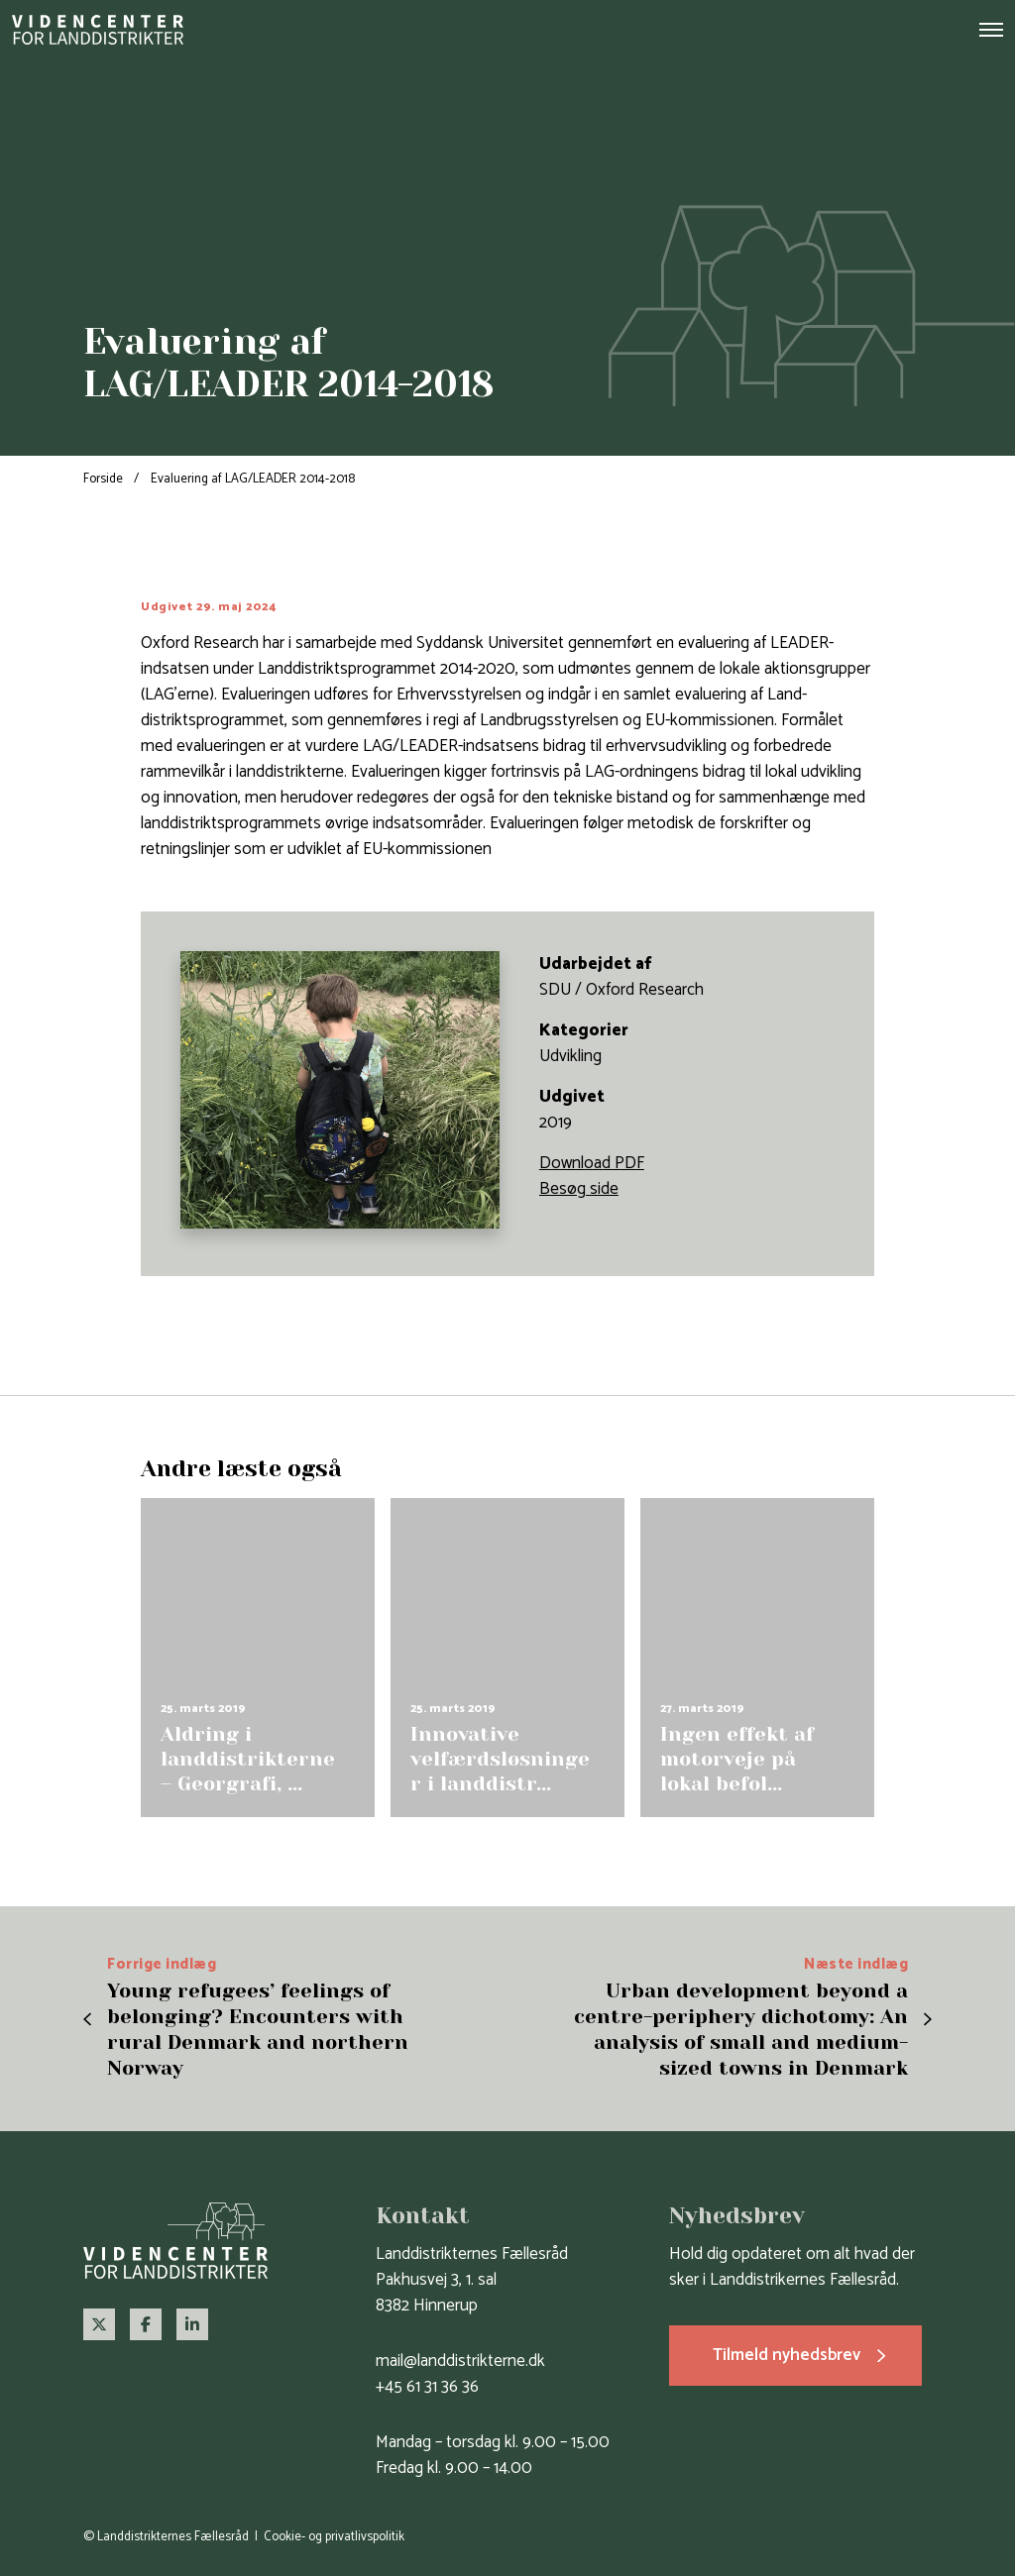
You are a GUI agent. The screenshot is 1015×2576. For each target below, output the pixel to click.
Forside (103, 479)
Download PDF (591, 1163)
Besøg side (579, 1189)
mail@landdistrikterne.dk (460, 2361)
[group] (258, 1657)
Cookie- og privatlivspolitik (334, 2536)
